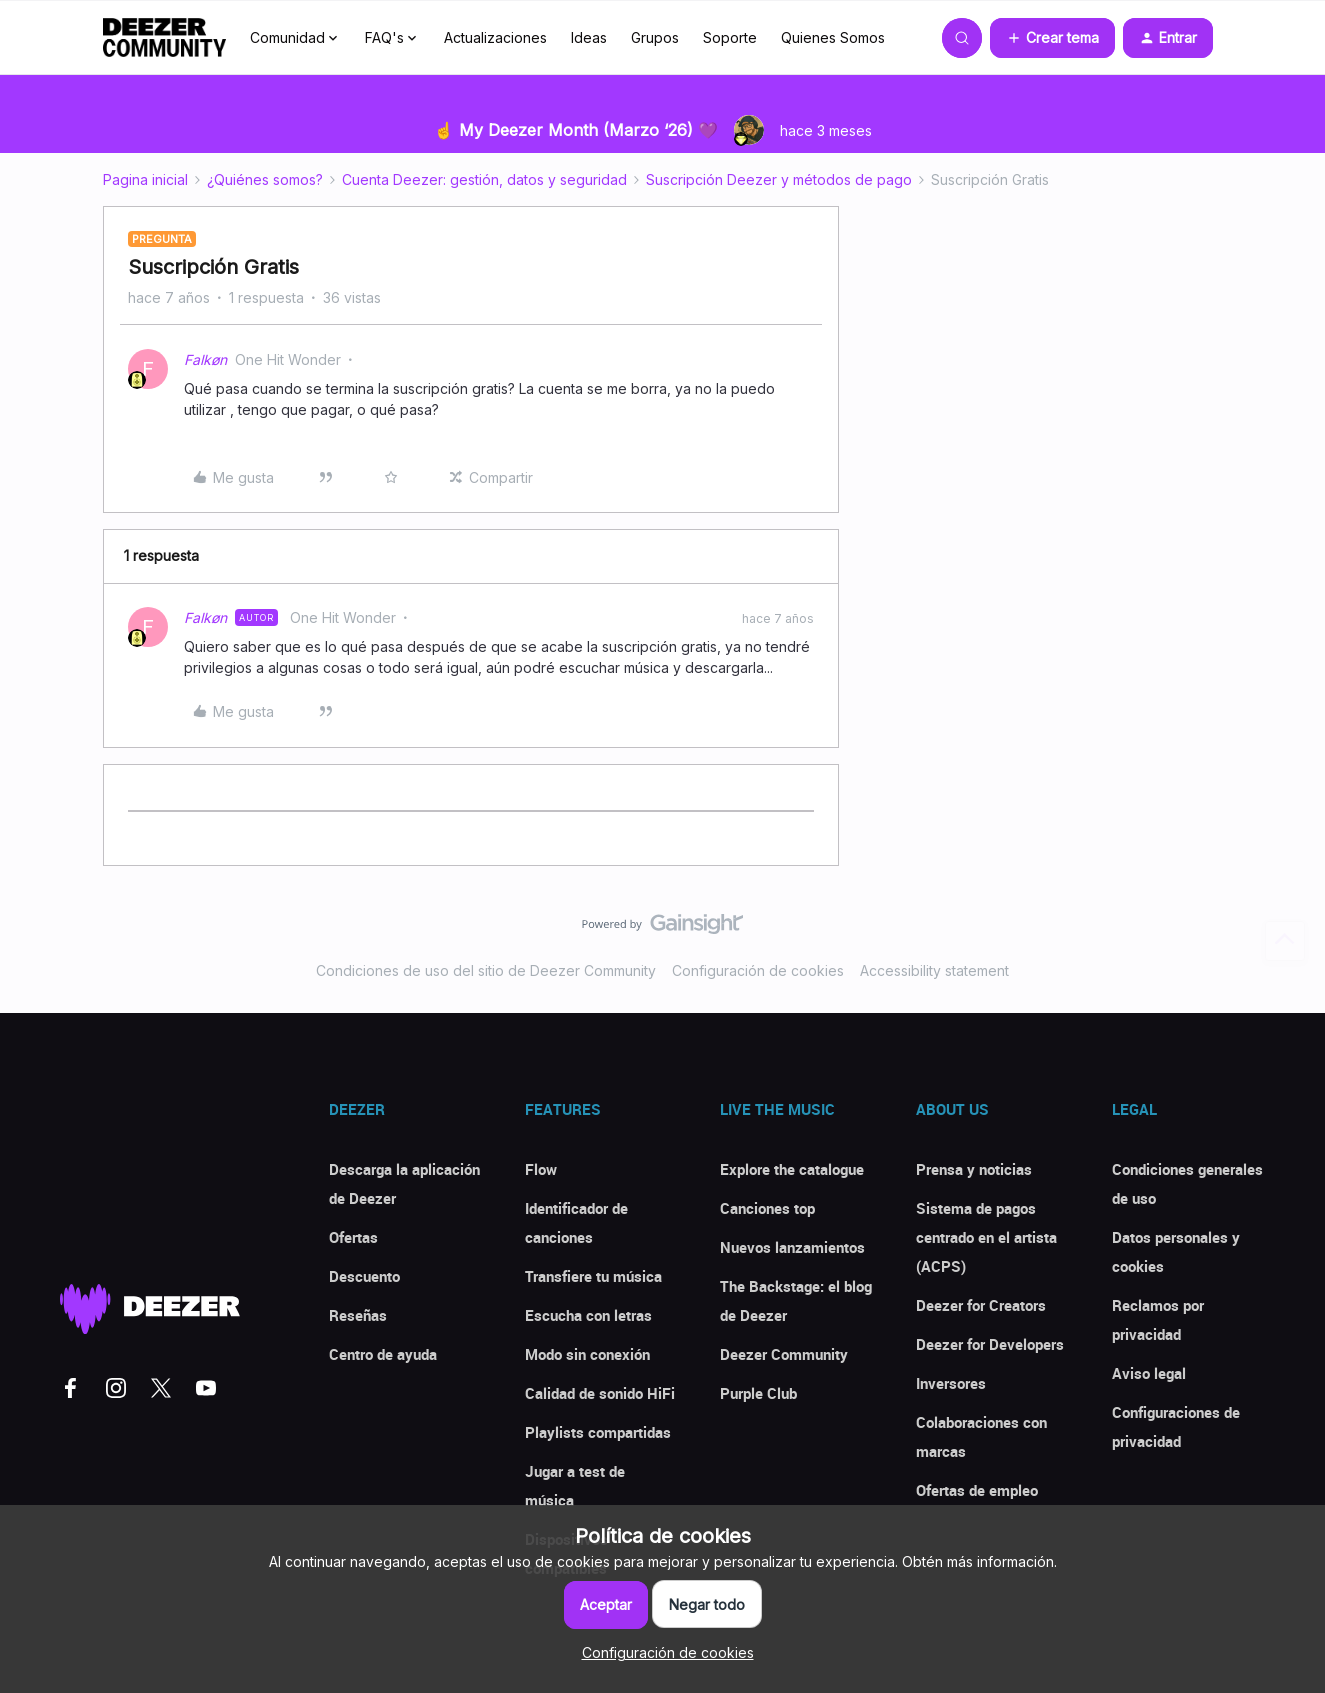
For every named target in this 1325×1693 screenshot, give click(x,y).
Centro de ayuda (383, 1354)
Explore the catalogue (792, 1169)
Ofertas (353, 1237)
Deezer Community (784, 1354)
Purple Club (758, 1393)
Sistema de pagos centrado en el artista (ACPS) (986, 1237)
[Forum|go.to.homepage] (165, 38)
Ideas (589, 37)
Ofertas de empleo (977, 1490)
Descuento (364, 1276)
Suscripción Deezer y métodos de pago (779, 179)
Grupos (655, 37)
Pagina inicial (145, 179)
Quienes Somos (833, 37)
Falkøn (205, 359)
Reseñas (358, 1315)
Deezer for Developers (990, 1344)
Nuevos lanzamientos (792, 1247)
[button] (1052, 38)
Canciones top (767, 1208)
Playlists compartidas (598, 1432)
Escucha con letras (588, 1315)
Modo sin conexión (587, 1354)
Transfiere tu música (593, 1276)
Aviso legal (1149, 1373)
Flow (541, 1169)
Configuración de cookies (758, 970)
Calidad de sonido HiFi (600, 1393)
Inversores (951, 1383)
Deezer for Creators (981, 1305)
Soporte (730, 37)
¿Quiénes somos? (265, 179)
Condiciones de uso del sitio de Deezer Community (486, 970)
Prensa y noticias (974, 1169)
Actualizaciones (495, 37)
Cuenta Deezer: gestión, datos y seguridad (484, 179)
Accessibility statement (934, 970)
